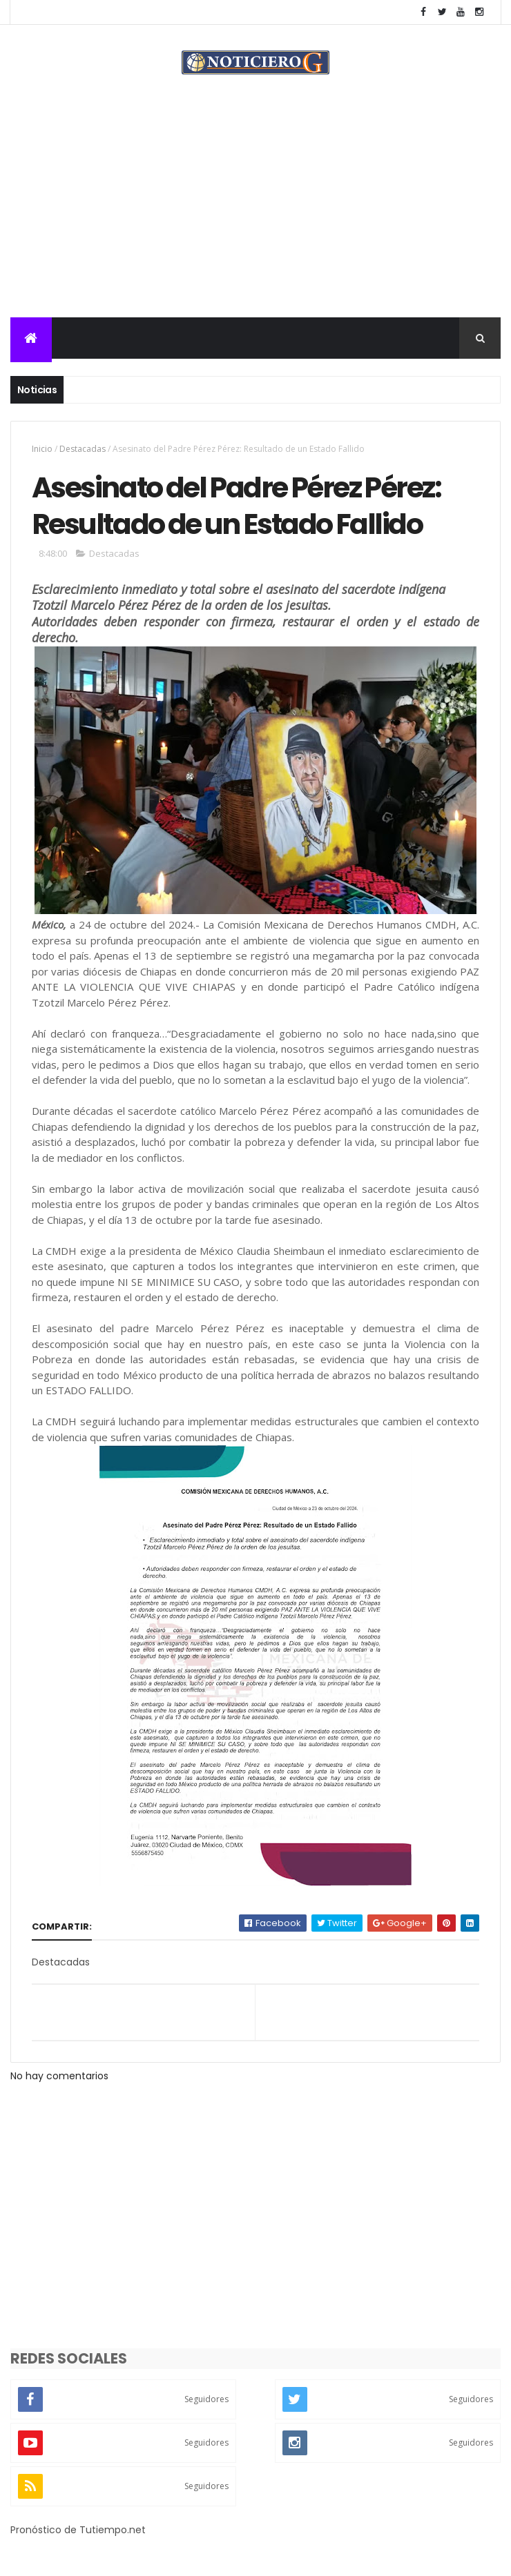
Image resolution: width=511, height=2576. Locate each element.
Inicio (42, 449)
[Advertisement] (255, 213)
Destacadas (82, 449)
